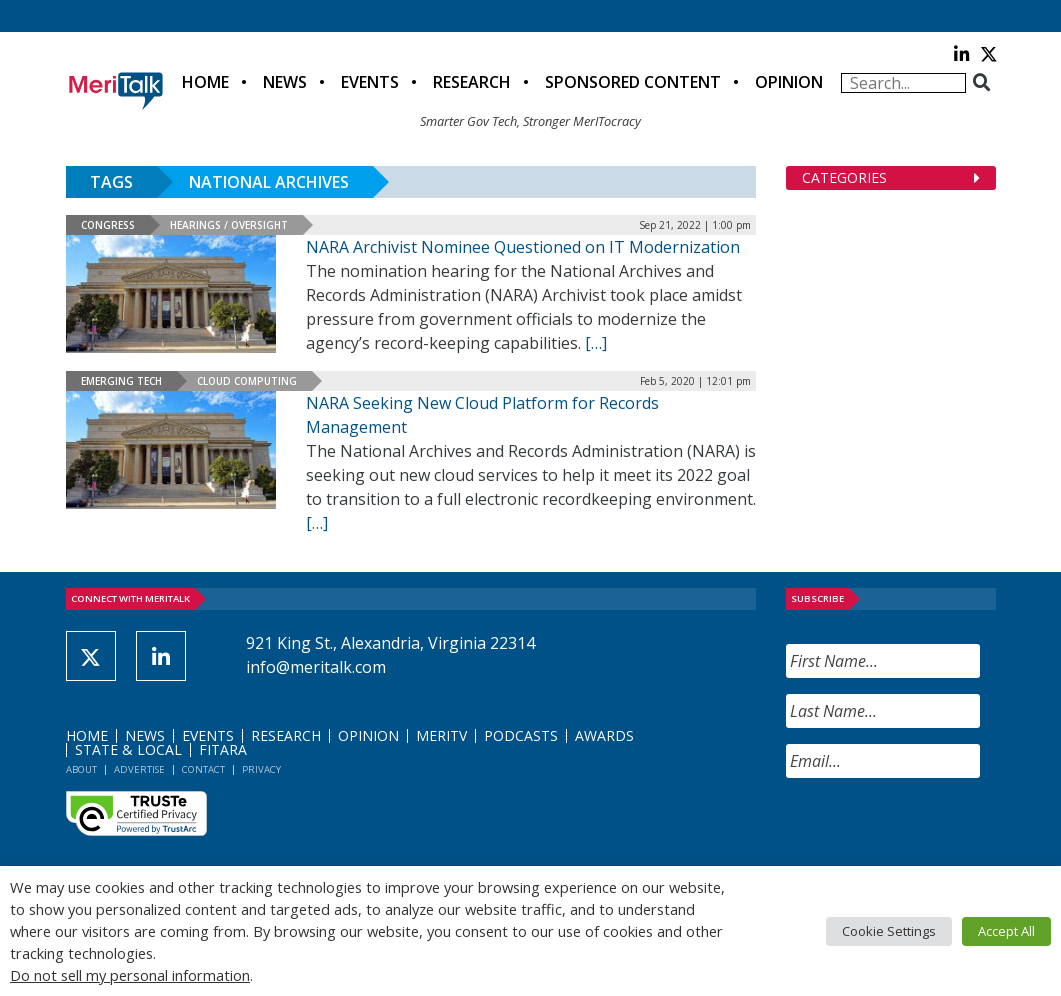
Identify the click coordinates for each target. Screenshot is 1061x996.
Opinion (789, 82)
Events (370, 82)
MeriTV (441, 735)
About (81, 769)
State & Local (128, 749)
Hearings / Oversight (229, 225)
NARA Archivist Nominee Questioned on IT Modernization (523, 247)
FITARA (223, 749)
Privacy (261, 769)
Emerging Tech (121, 381)
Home (205, 82)
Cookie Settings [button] (889, 931)
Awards (604, 735)
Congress (108, 225)
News (285, 82)
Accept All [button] (1006, 931)
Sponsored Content (633, 82)
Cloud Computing (247, 381)
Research (472, 82)
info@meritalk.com (316, 667)
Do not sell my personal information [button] (130, 975)
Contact (203, 769)
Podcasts (521, 735)
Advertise (139, 769)
